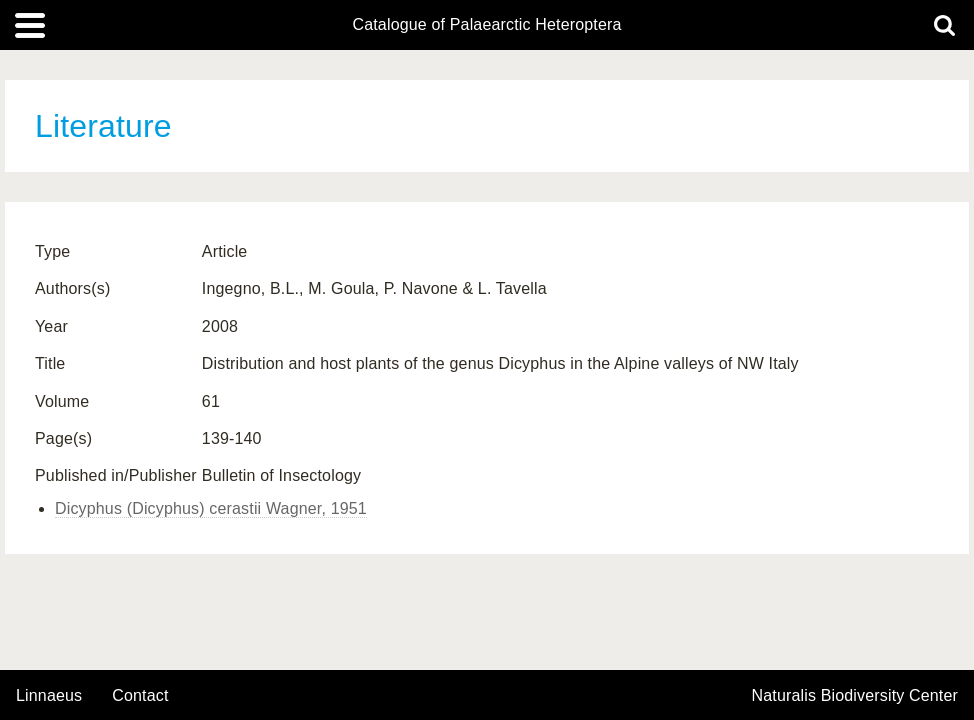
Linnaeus (49, 696)
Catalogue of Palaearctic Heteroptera (486, 25)
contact (140, 695)
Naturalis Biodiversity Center (855, 696)
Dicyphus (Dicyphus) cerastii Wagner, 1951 (211, 508)
